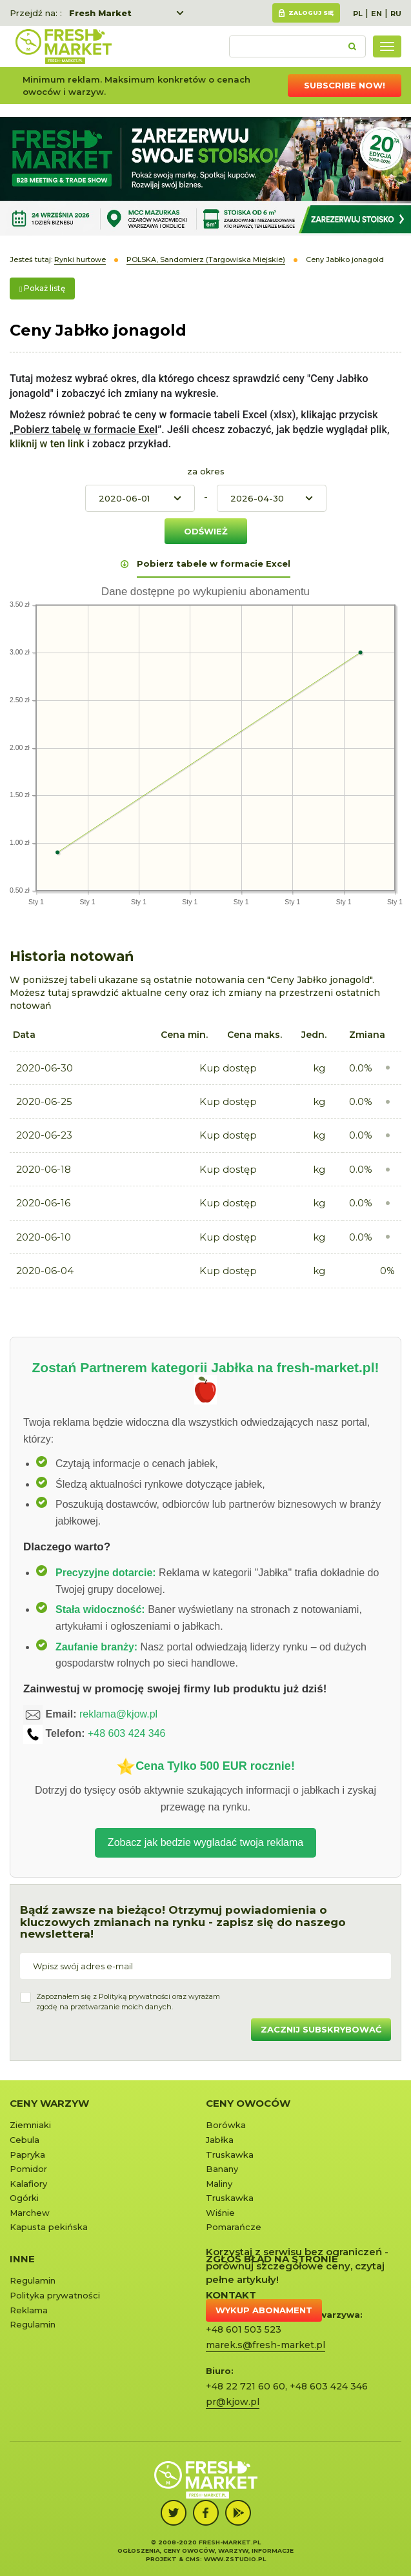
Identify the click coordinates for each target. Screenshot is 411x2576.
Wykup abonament (264, 2310)
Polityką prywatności (134, 1996)
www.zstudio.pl (235, 2558)
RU (395, 13)
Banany (222, 2169)
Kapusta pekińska (49, 2227)
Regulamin (32, 2280)
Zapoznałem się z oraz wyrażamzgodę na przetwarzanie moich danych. (128, 2001)
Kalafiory (28, 2183)
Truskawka (230, 2154)
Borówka (226, 2125)
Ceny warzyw (49, 2103)
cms (192, 2558)
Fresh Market (100, 13)
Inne (22, 2259)
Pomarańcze (233, 2227)
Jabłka (220, 2140)
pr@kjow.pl (232, 2402)
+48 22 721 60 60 (245, 2386)
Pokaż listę (42, 288)
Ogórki (24, 2198)
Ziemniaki (30, 2125)
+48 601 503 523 (243, 2329)
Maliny (219, 2183)
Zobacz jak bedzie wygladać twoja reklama (205, 1842)
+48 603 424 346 (127, 1733)
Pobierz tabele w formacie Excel (213, 563)
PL (358, 13)
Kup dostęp (228, 1068)
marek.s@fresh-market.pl (265, 2345)
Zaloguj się (311, 12)
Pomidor (28, 2169)
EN (376, 13)
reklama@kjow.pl (118, 1714)
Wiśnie (220, 2212)
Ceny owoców (248, 2103)
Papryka (27, 2154)
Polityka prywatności (55, 2295)
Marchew (30, 2212)
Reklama (29, 2310)
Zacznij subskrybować (321, 2029)
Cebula (24, 2140)
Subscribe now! (344, 85)
